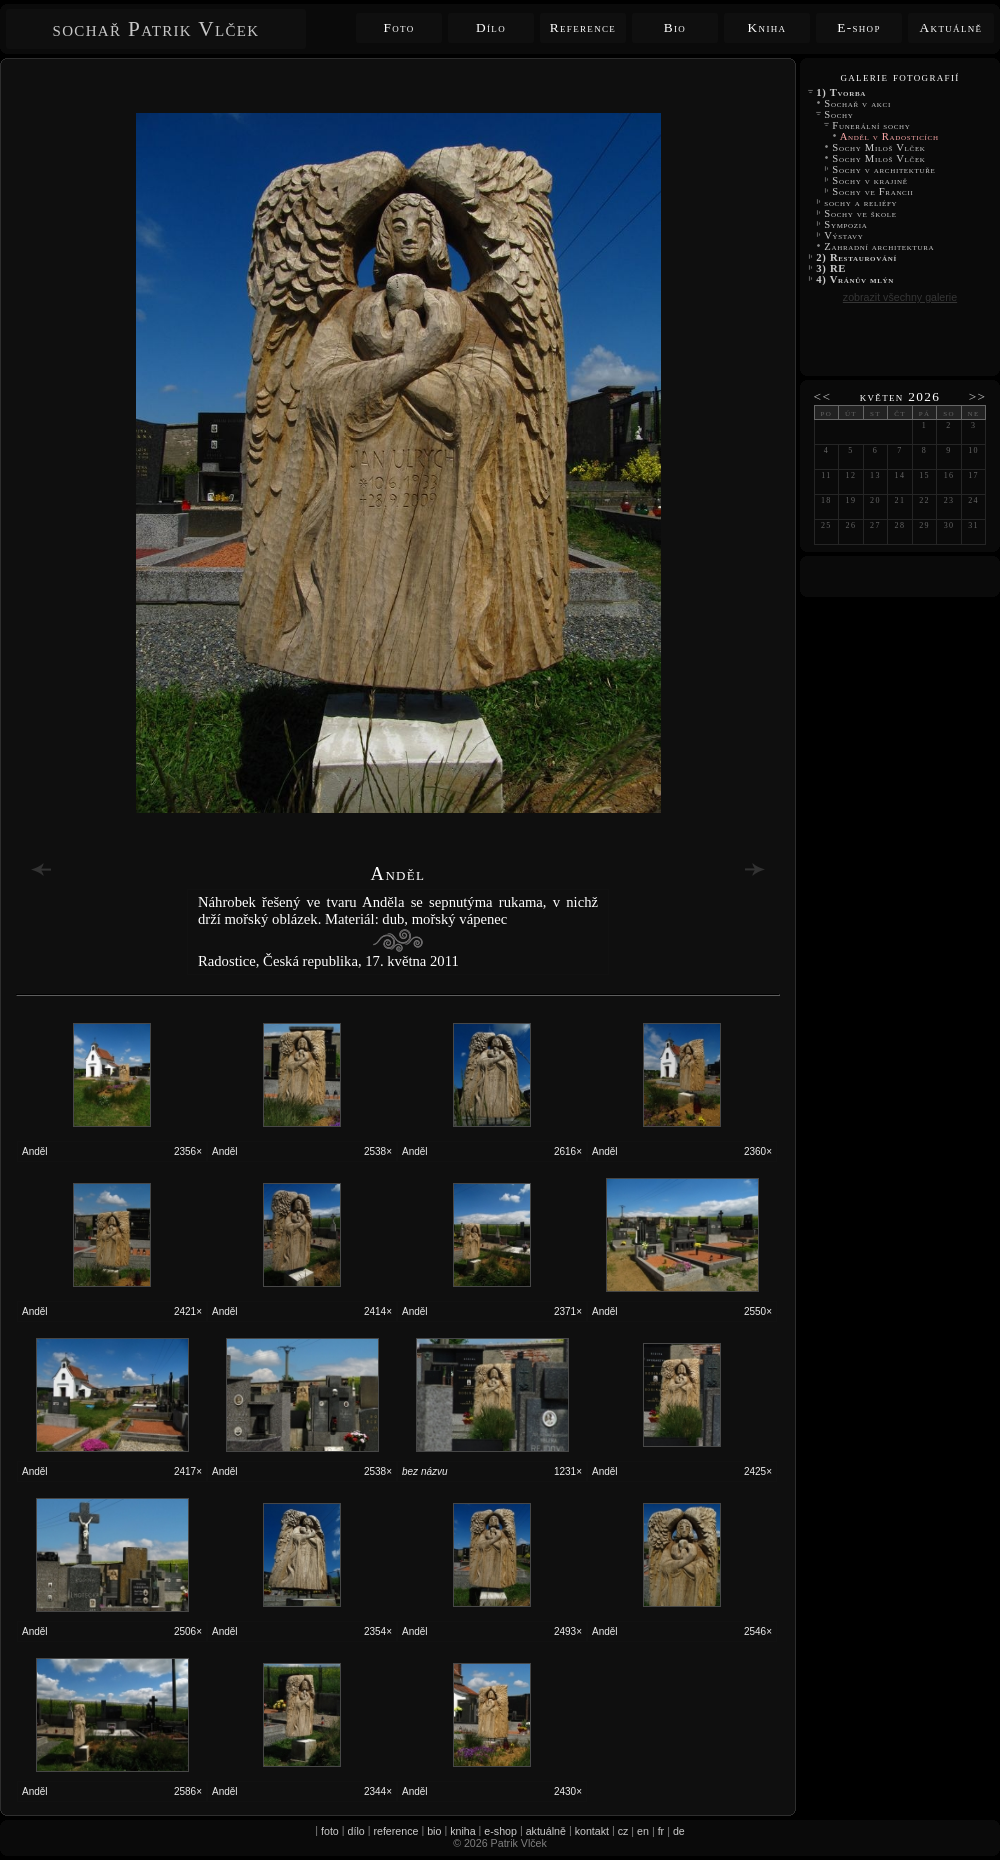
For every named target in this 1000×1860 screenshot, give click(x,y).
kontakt (592, 1831)
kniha (462, 1831)
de (679, 1831)
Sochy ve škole (860, 213)
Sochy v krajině (870, 180)
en (643, 1831)
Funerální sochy (871, 125)
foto (330, 1831)
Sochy (839, 114)
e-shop (500, 1831)
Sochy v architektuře (884, 169)
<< (823, 396)
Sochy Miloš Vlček (880, 147)
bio (434, 1831)
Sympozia (846, 224)
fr (661, 1831)
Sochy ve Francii (873, 191)
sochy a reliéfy (861, 202)
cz (623, 1831)
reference (395, 1831)
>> (978, 396)
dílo (356, 1831)
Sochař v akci (857, 103)
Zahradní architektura (879, 246)
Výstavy (844, 235)
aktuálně (546, 1831)
